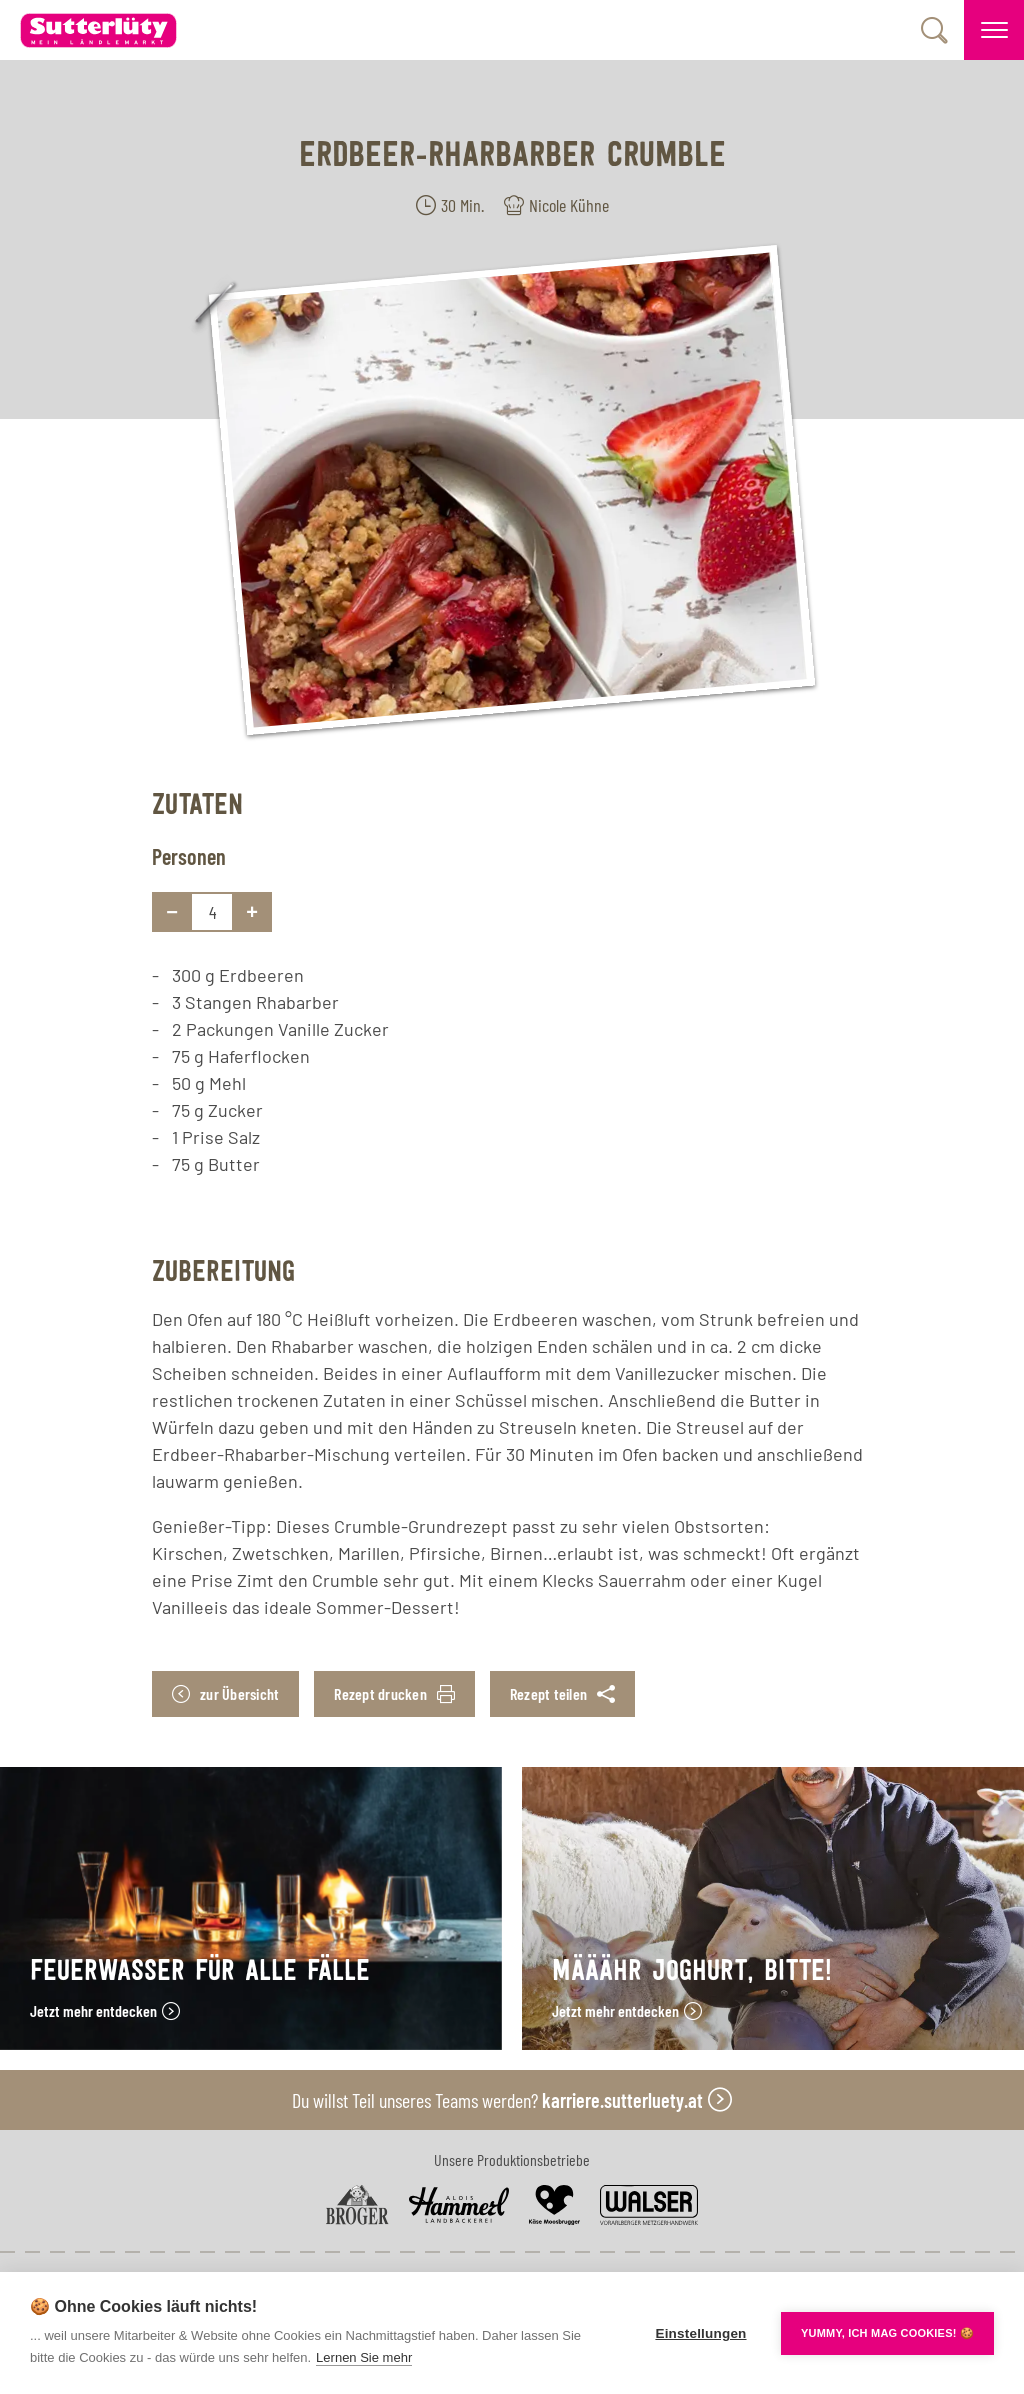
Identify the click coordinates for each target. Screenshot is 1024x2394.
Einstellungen (700, 2333)
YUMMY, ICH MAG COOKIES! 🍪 (887, 2333)
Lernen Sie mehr (364, 2357)
